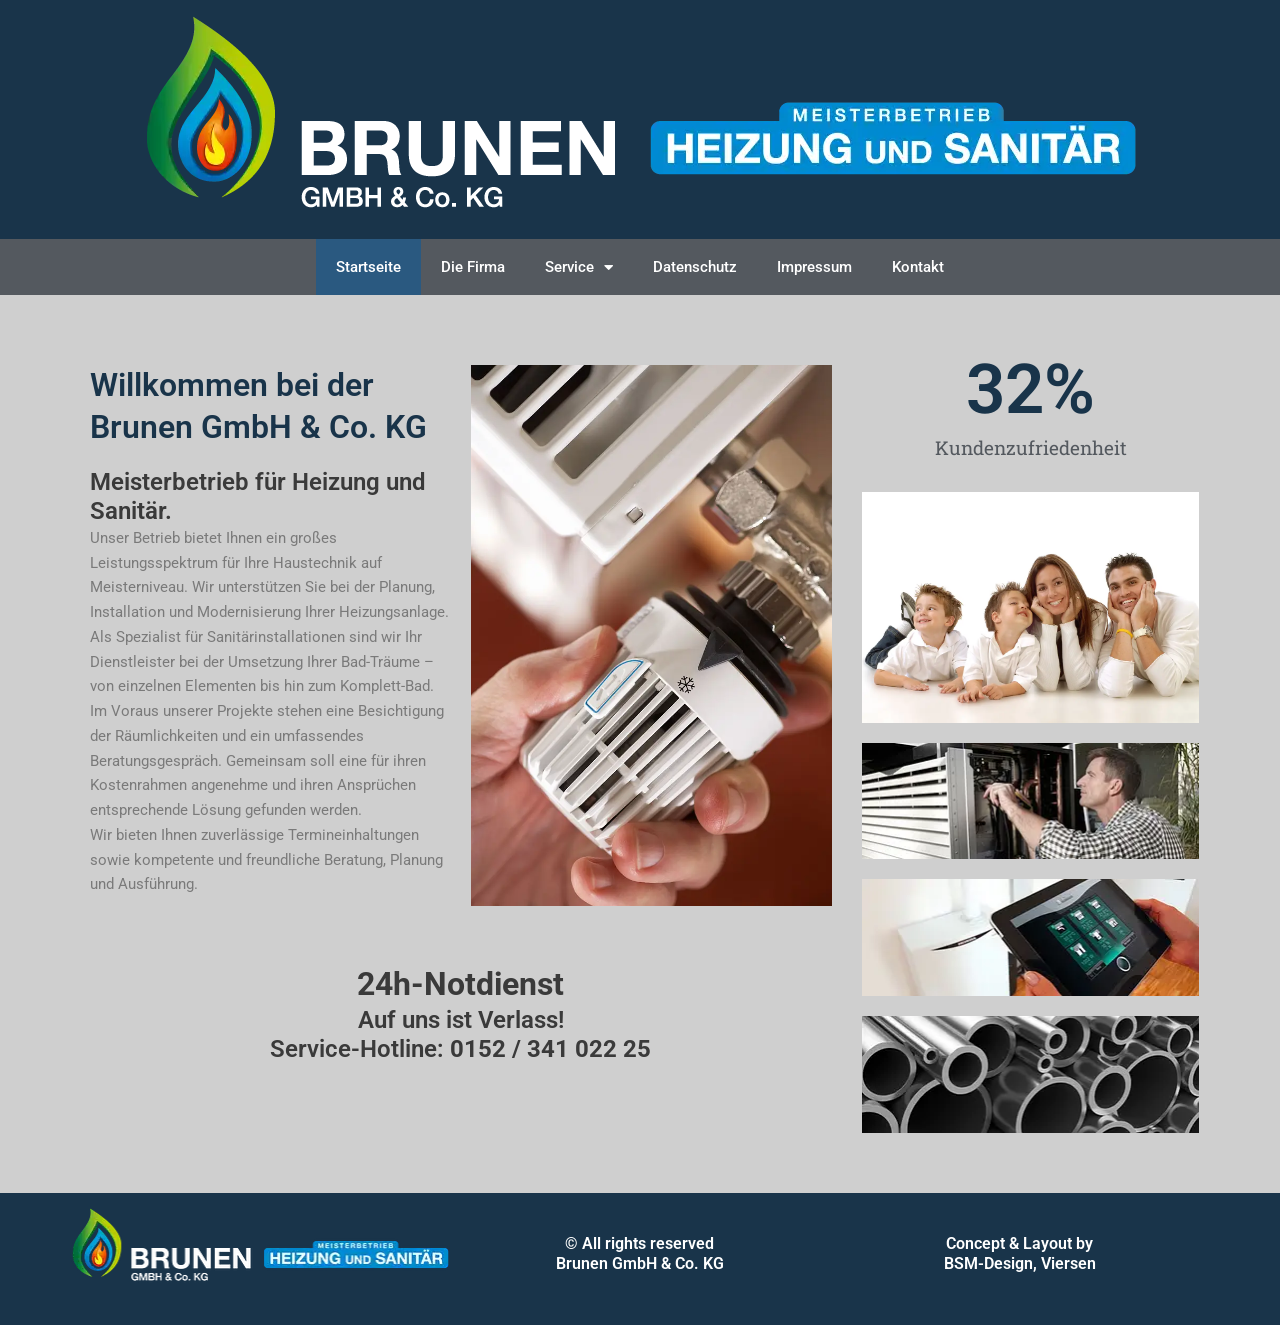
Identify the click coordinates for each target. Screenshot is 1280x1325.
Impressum (814, 267)
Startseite (368, 267)
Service (579, 267)
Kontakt (918, 267)
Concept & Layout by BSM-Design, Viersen (1020, 1253)
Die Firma (473, 267)
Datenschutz (695, 267)
